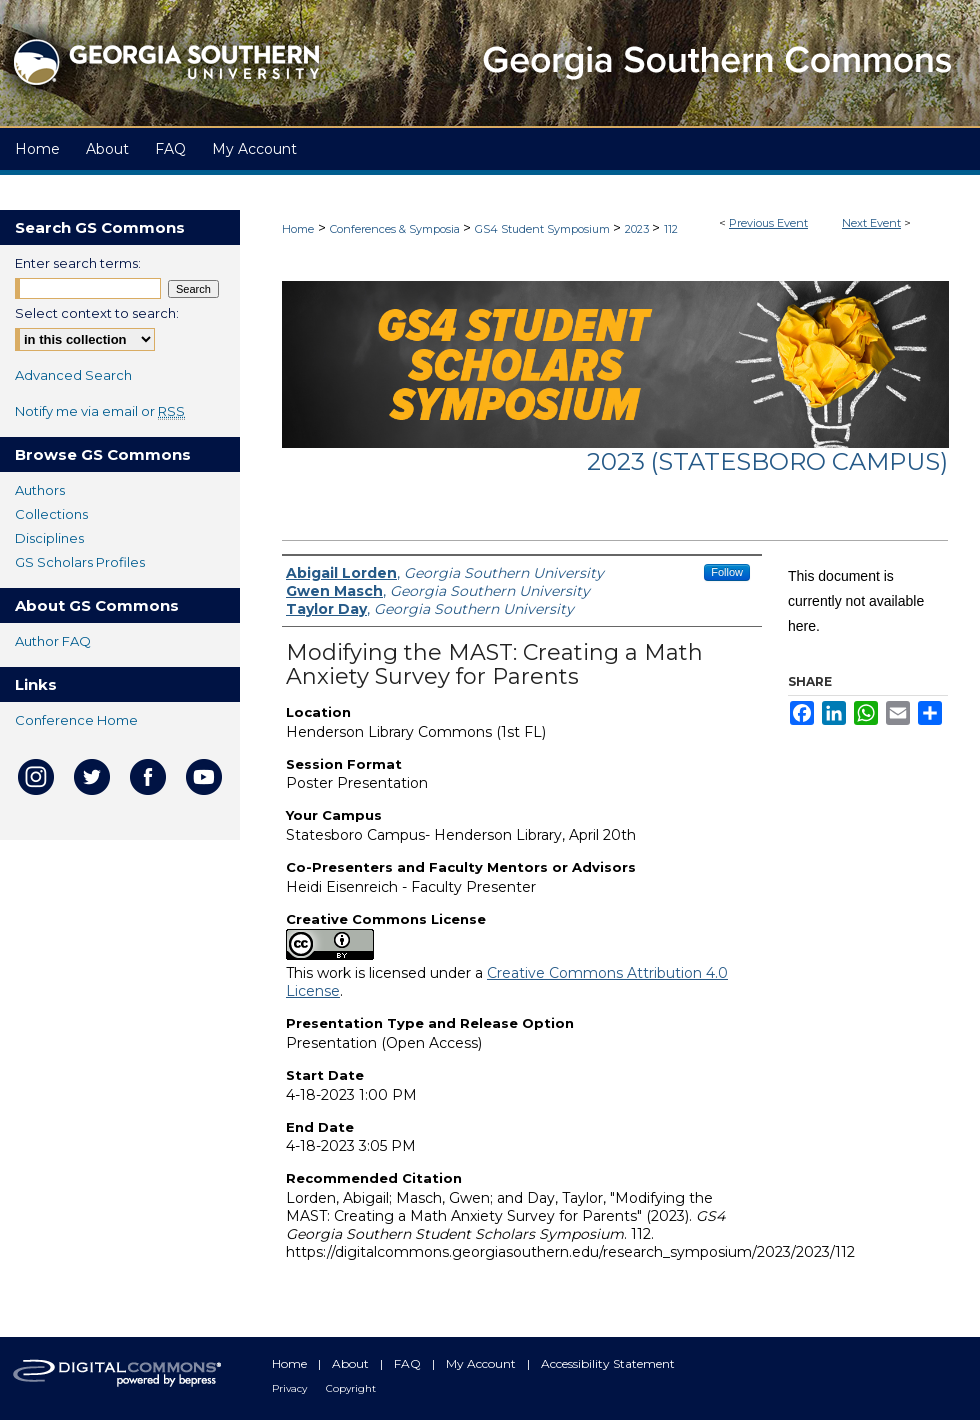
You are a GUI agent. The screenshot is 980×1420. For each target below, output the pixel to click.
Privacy (291, 1388)
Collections (51, 514)
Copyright (351, 1388)
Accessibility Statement (608, 1363)
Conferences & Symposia (396, 229)
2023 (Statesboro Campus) (767, 461)
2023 (638, 229)
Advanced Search (73, 375)
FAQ (409, 1363)
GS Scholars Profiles (80, 562)
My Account (482, 1363)
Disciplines (49, 538)
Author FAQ (53, 641)
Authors (40, 490)
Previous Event (768, 223)
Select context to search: (97, 313)
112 (671, 229)
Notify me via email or (100, 411)
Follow (727, 572)
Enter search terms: (78, 263)
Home (298, 229)
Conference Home (76, 720)
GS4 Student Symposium (544, 229)
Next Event (871, 223)
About (352, 1363)
